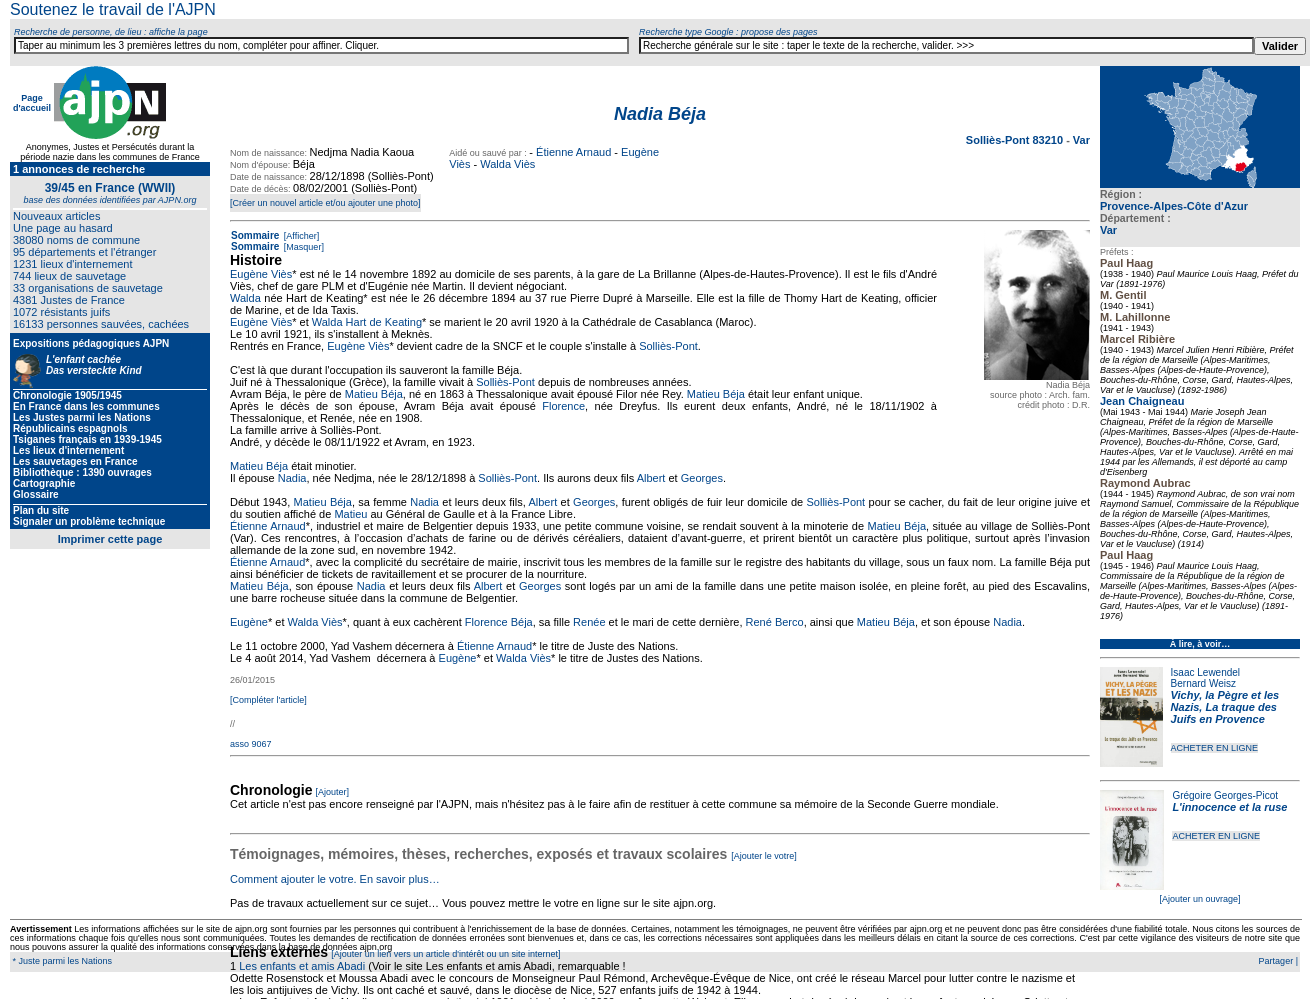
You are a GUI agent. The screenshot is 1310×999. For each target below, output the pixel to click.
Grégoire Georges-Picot (1225, 795)
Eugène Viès (261, 274)
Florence (563, 406)
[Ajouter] (333, 792)
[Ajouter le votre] (764, 856)
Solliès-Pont (668, 346)
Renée (589, 622)
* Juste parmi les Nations (61, 961)
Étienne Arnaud (573, 152)
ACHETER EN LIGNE (1215, 748)
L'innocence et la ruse (1229, 807)
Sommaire (255, 235)
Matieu (350, 514)
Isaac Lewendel (1206, 672)
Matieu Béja (374, 394)
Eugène (249, 622)
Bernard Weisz (1203, 683)
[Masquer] (302, 247)
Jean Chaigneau (1142, 401)
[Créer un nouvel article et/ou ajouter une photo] (325, 203)
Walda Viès (507, 164)
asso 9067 (251, 744)
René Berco (775, 622)
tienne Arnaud (271, 562)
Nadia (292, 478)
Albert (651, 478)
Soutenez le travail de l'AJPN (113, 9)
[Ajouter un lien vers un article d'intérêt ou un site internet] (445, 954)
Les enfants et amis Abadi (302, 966)
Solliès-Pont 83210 (1016, 140)
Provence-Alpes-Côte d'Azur (1174, 206)
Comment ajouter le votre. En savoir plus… (335, 879)
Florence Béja (499, 622)
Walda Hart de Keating (367, 322)
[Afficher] (300, 236)
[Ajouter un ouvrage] (1199, 899)
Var (1081, 140)
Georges (702, 478)
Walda (245, 298)
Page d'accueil (32, 103)
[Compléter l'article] (268, 700)
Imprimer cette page (110, 539)
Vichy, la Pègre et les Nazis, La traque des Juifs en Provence (1225, 707)
